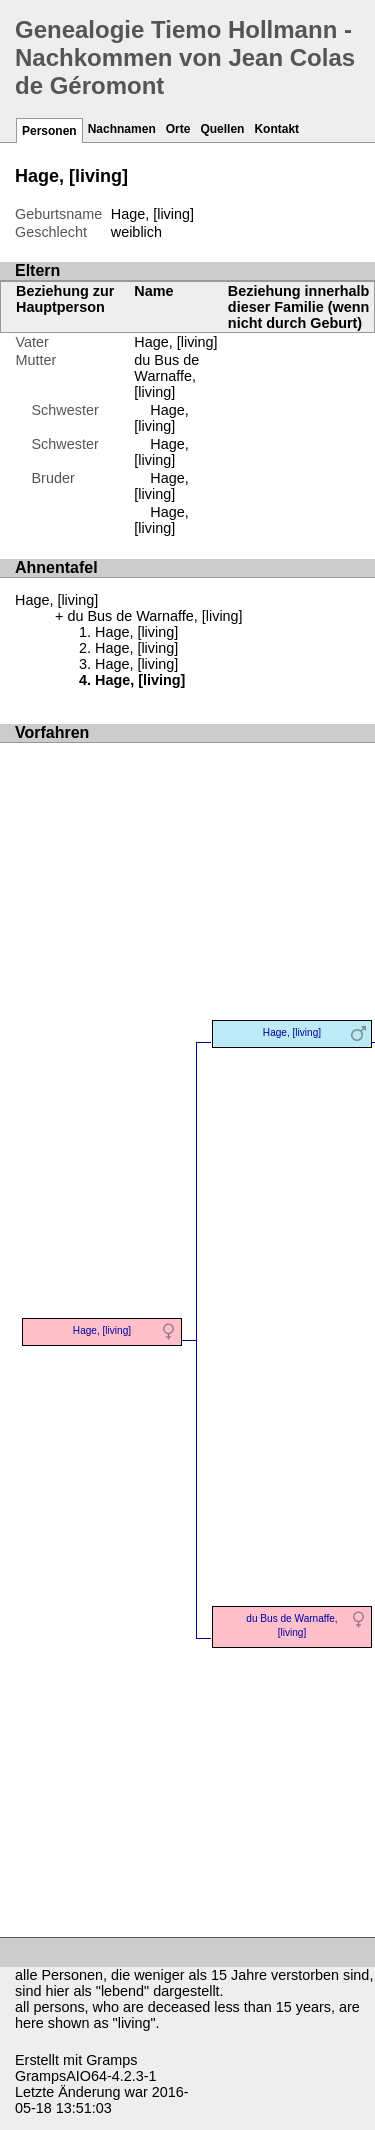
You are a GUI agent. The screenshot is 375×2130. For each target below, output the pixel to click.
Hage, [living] (175, 342)
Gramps (111, 2060)
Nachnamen (122, 129)
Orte (178, 129)
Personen (49, 131)
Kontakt (276, 129)
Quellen (222, 129)
